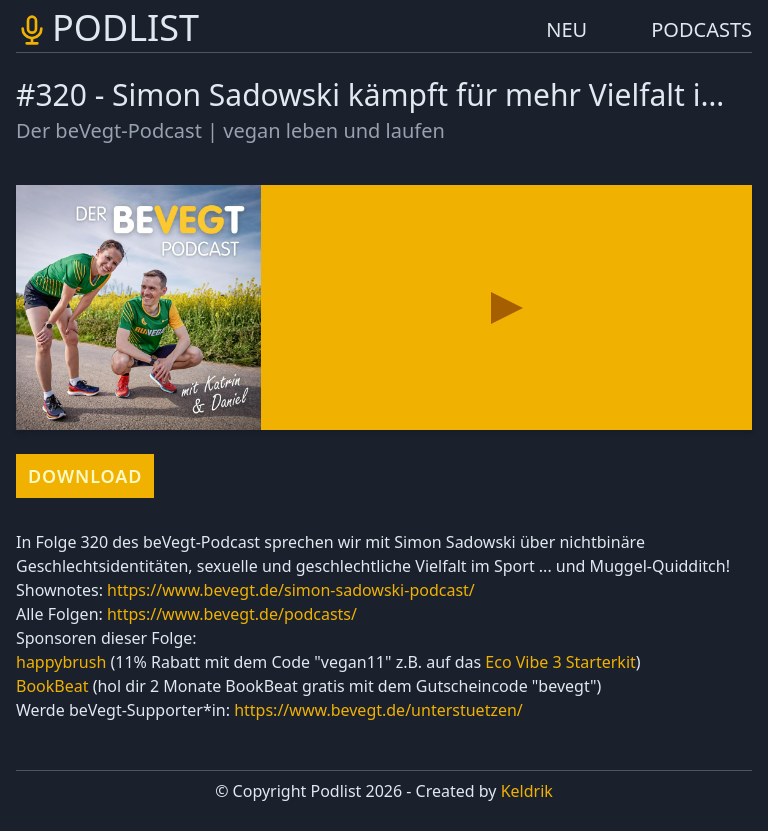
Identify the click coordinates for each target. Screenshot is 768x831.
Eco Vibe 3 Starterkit (560, 662)
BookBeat (52, 686)
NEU (566, 29)
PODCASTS (701, 29)
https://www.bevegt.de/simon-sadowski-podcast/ (291, 590)
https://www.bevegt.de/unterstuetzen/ (378, 710)
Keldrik (527, 791)
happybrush (61, 662)
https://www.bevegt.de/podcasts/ (232, 614)
